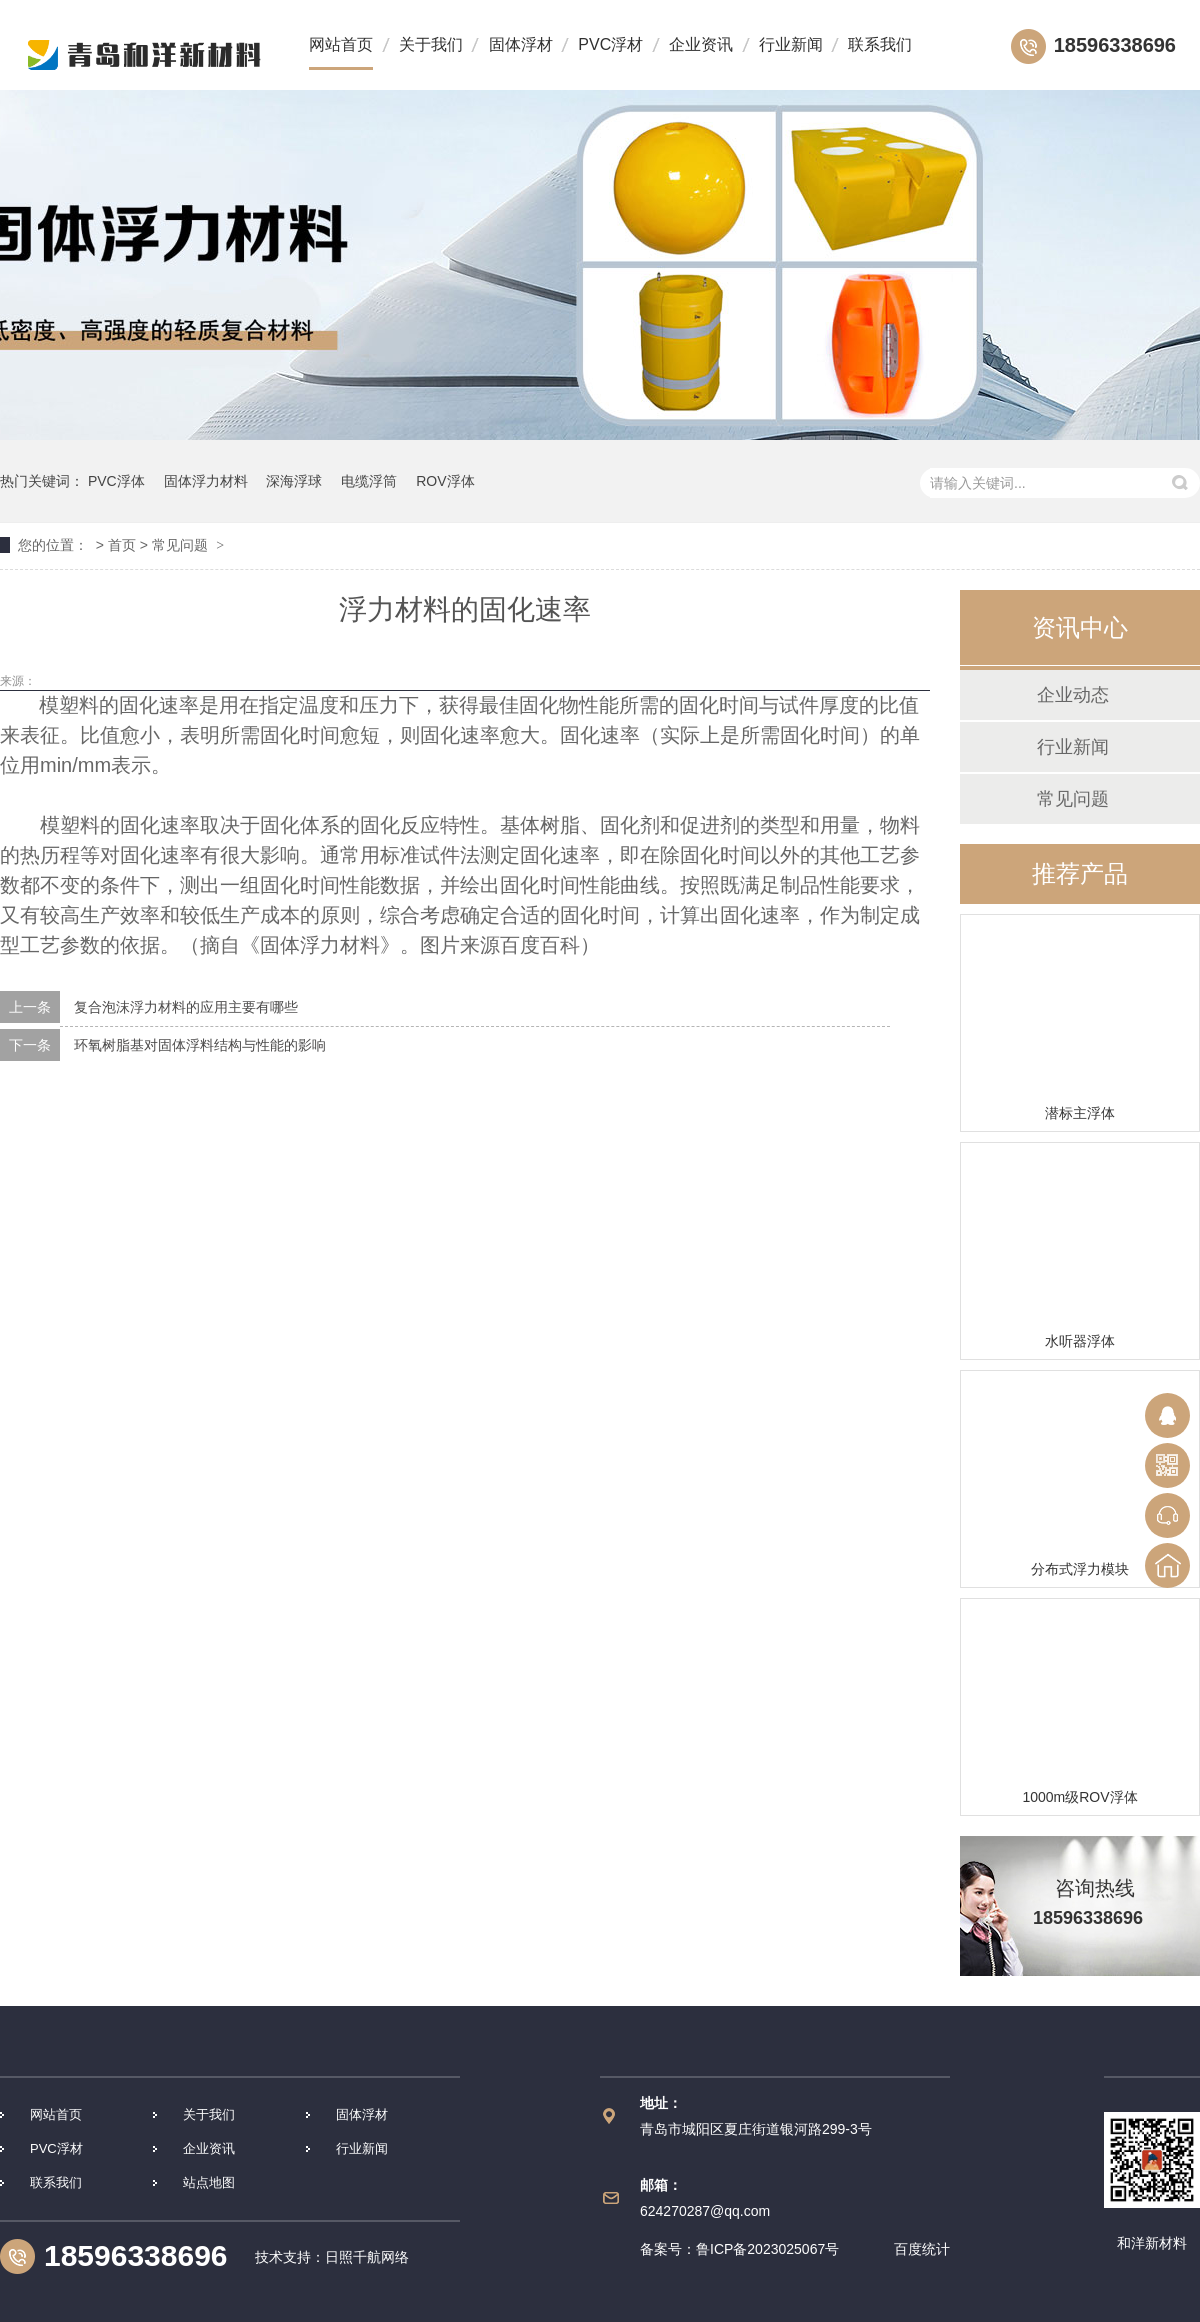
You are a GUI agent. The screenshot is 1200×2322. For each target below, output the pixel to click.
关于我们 (431, 44)
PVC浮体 (116, 481)
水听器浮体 (1080, 1341)
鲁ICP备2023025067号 (767, 2249)
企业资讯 (701, 44)
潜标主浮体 (1080, 1113)
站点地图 (209, 2182)
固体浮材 (521, 44)
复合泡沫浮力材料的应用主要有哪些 (186, 1007)
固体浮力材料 (206, 481)
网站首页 (341, 44)
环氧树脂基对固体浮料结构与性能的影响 (200, 1045)
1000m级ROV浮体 (1079, 1797)
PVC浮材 (610, 44)
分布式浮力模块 (1080, 1569)
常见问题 (180, 545)
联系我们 (880, 44)
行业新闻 (791, 44)
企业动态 (1073, 695)
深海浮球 (294, 481)
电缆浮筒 (369, 481)
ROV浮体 (445, 481)
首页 (122, 545)
